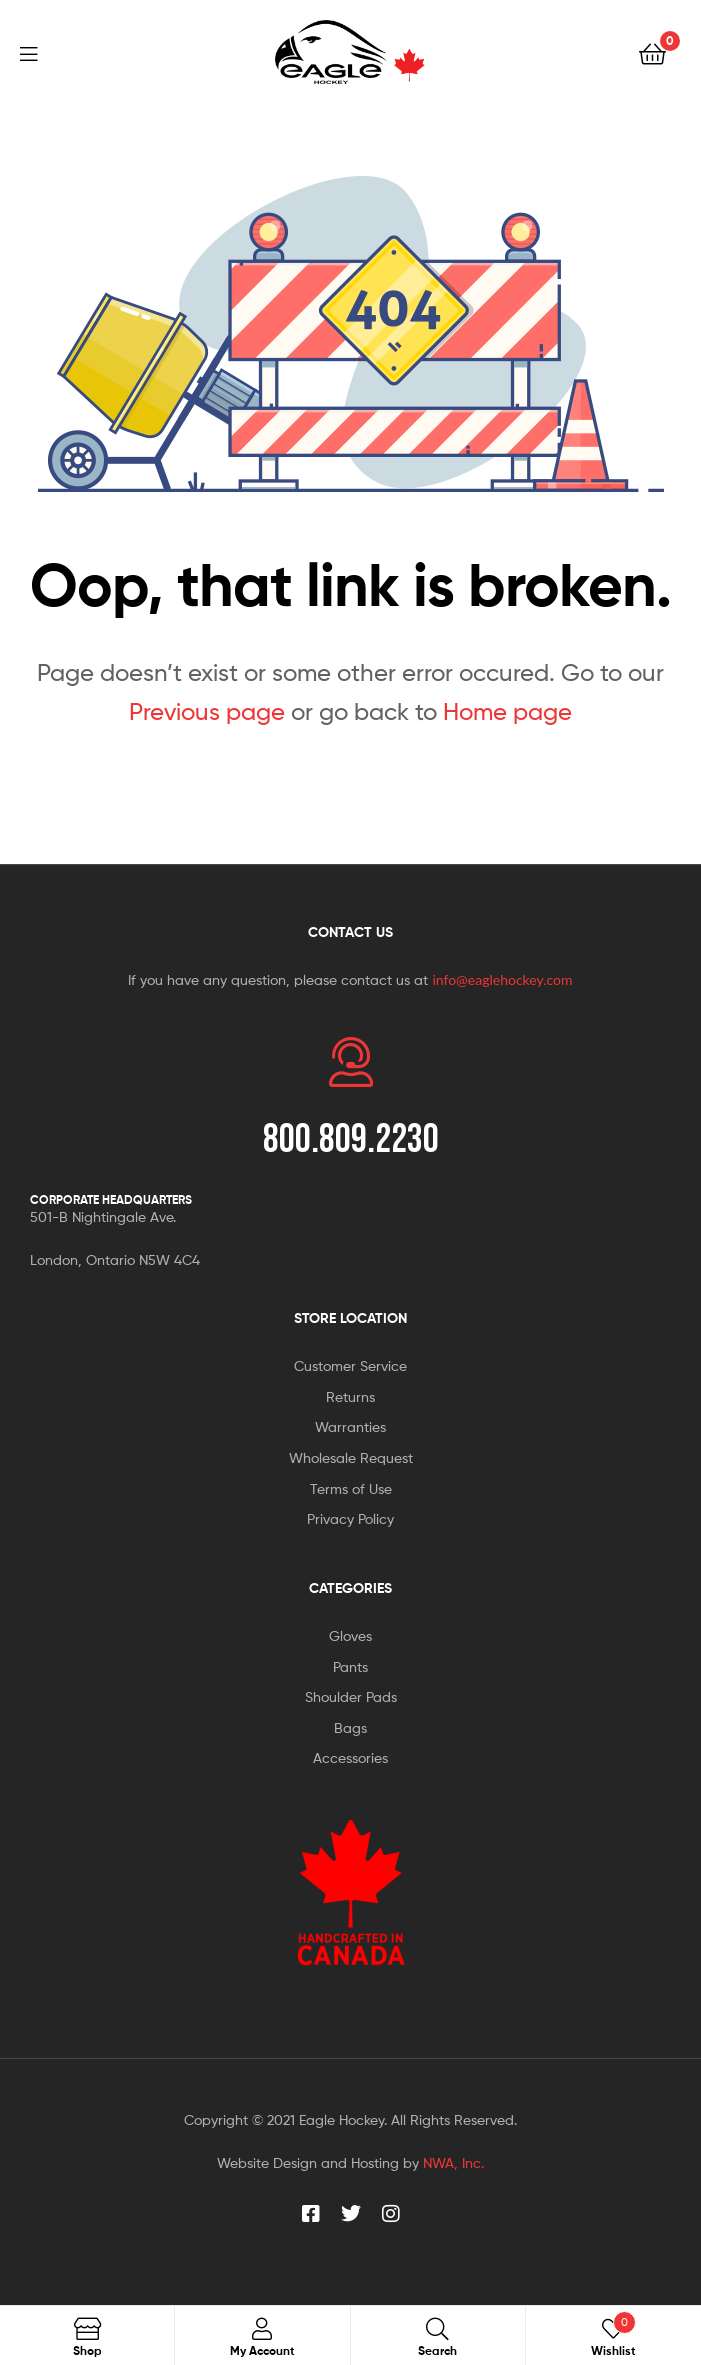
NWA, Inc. (453, 2162)
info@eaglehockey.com (502, 979)
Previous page (207, 711)
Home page (507, 711)
